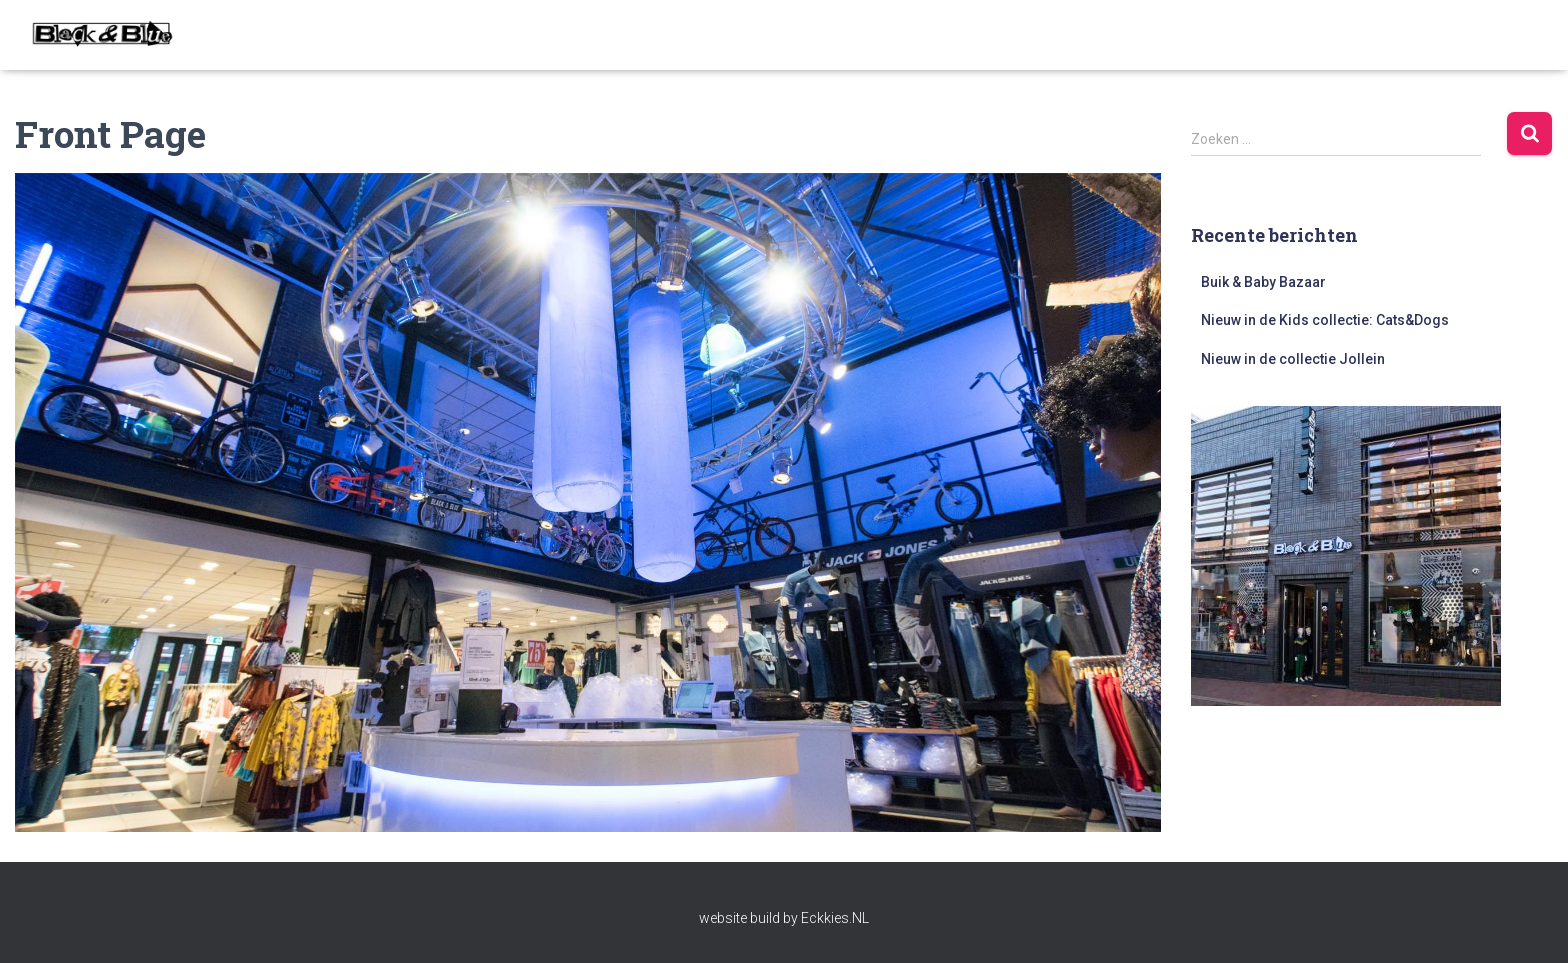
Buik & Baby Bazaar (1263, 282)
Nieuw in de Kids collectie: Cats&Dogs (1325, 320)
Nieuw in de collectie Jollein (1293, 359)
